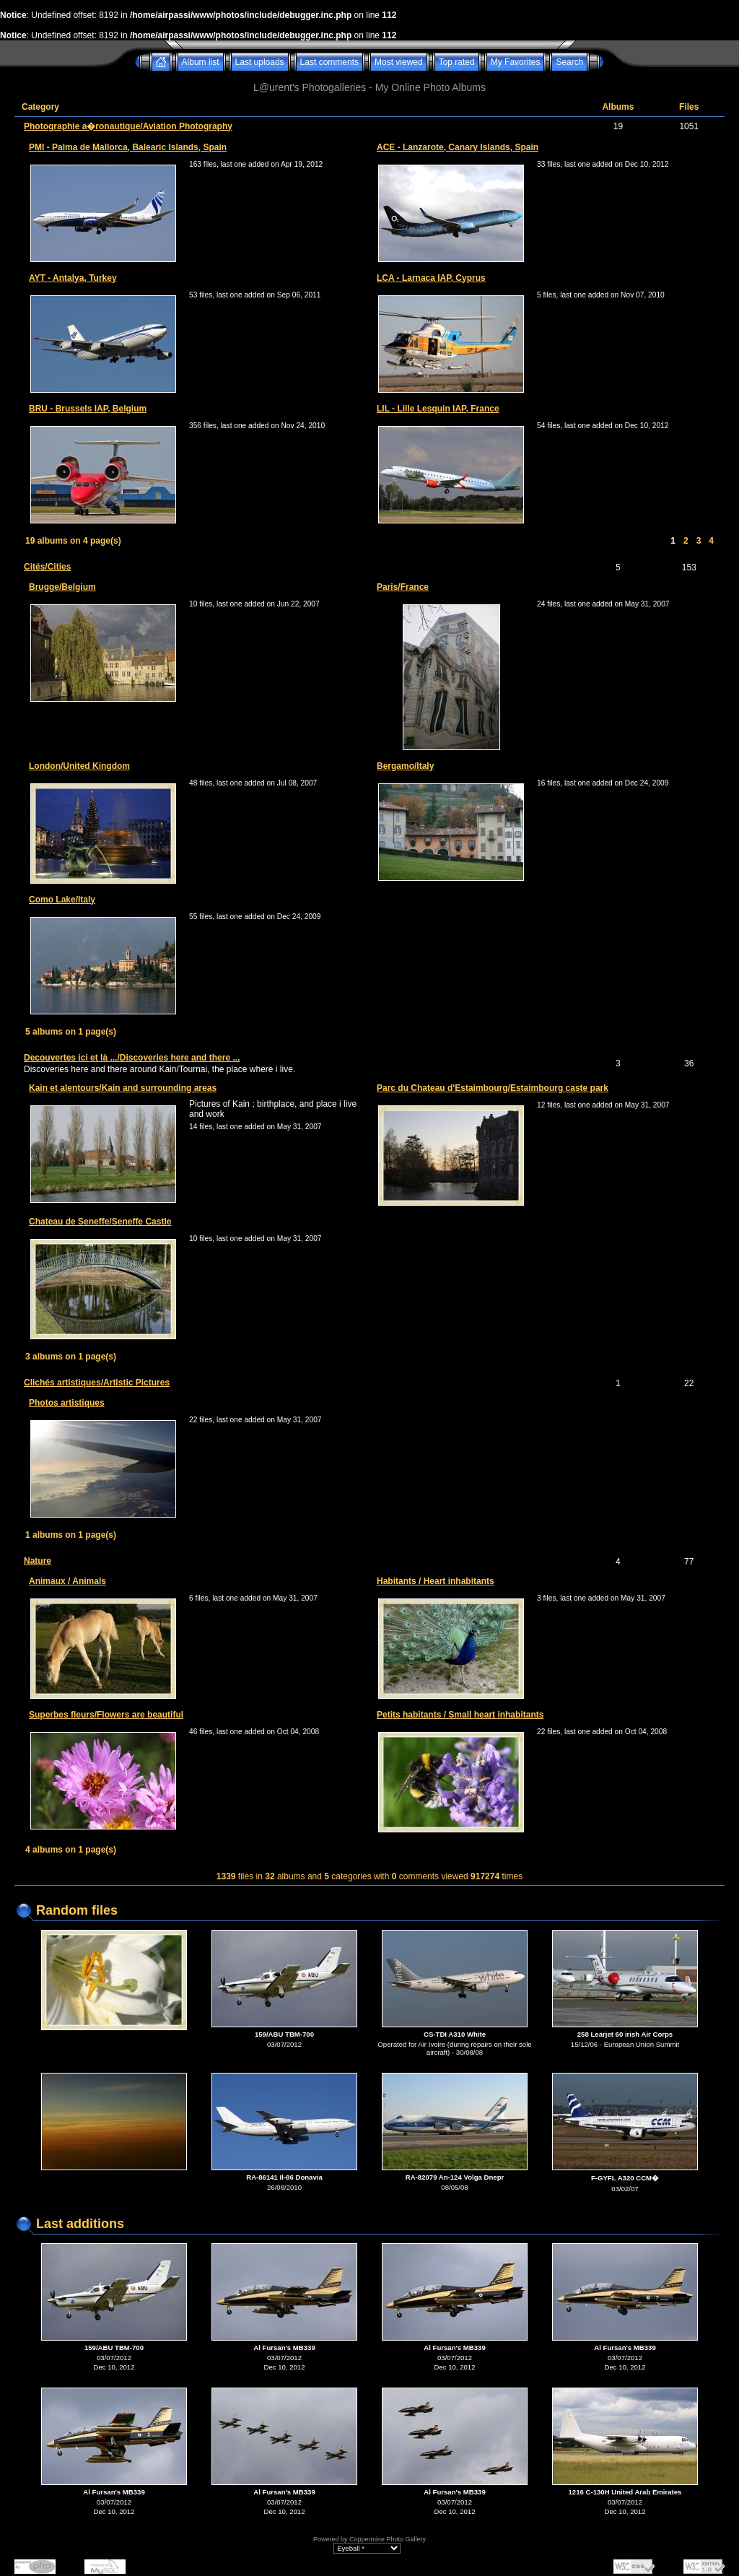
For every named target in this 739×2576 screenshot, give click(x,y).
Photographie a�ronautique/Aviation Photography (128, 126)
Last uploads (259, 62)
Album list (200, 62)
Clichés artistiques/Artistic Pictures (97, 1383)
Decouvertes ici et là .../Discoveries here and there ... (132, 1058)
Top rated (457, 62)
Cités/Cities (47, 567)
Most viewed (399, 62)
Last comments (329, 62)
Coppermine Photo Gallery (387, 2539)
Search (569, 62)
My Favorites (516, 62)
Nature (37, 1561)
